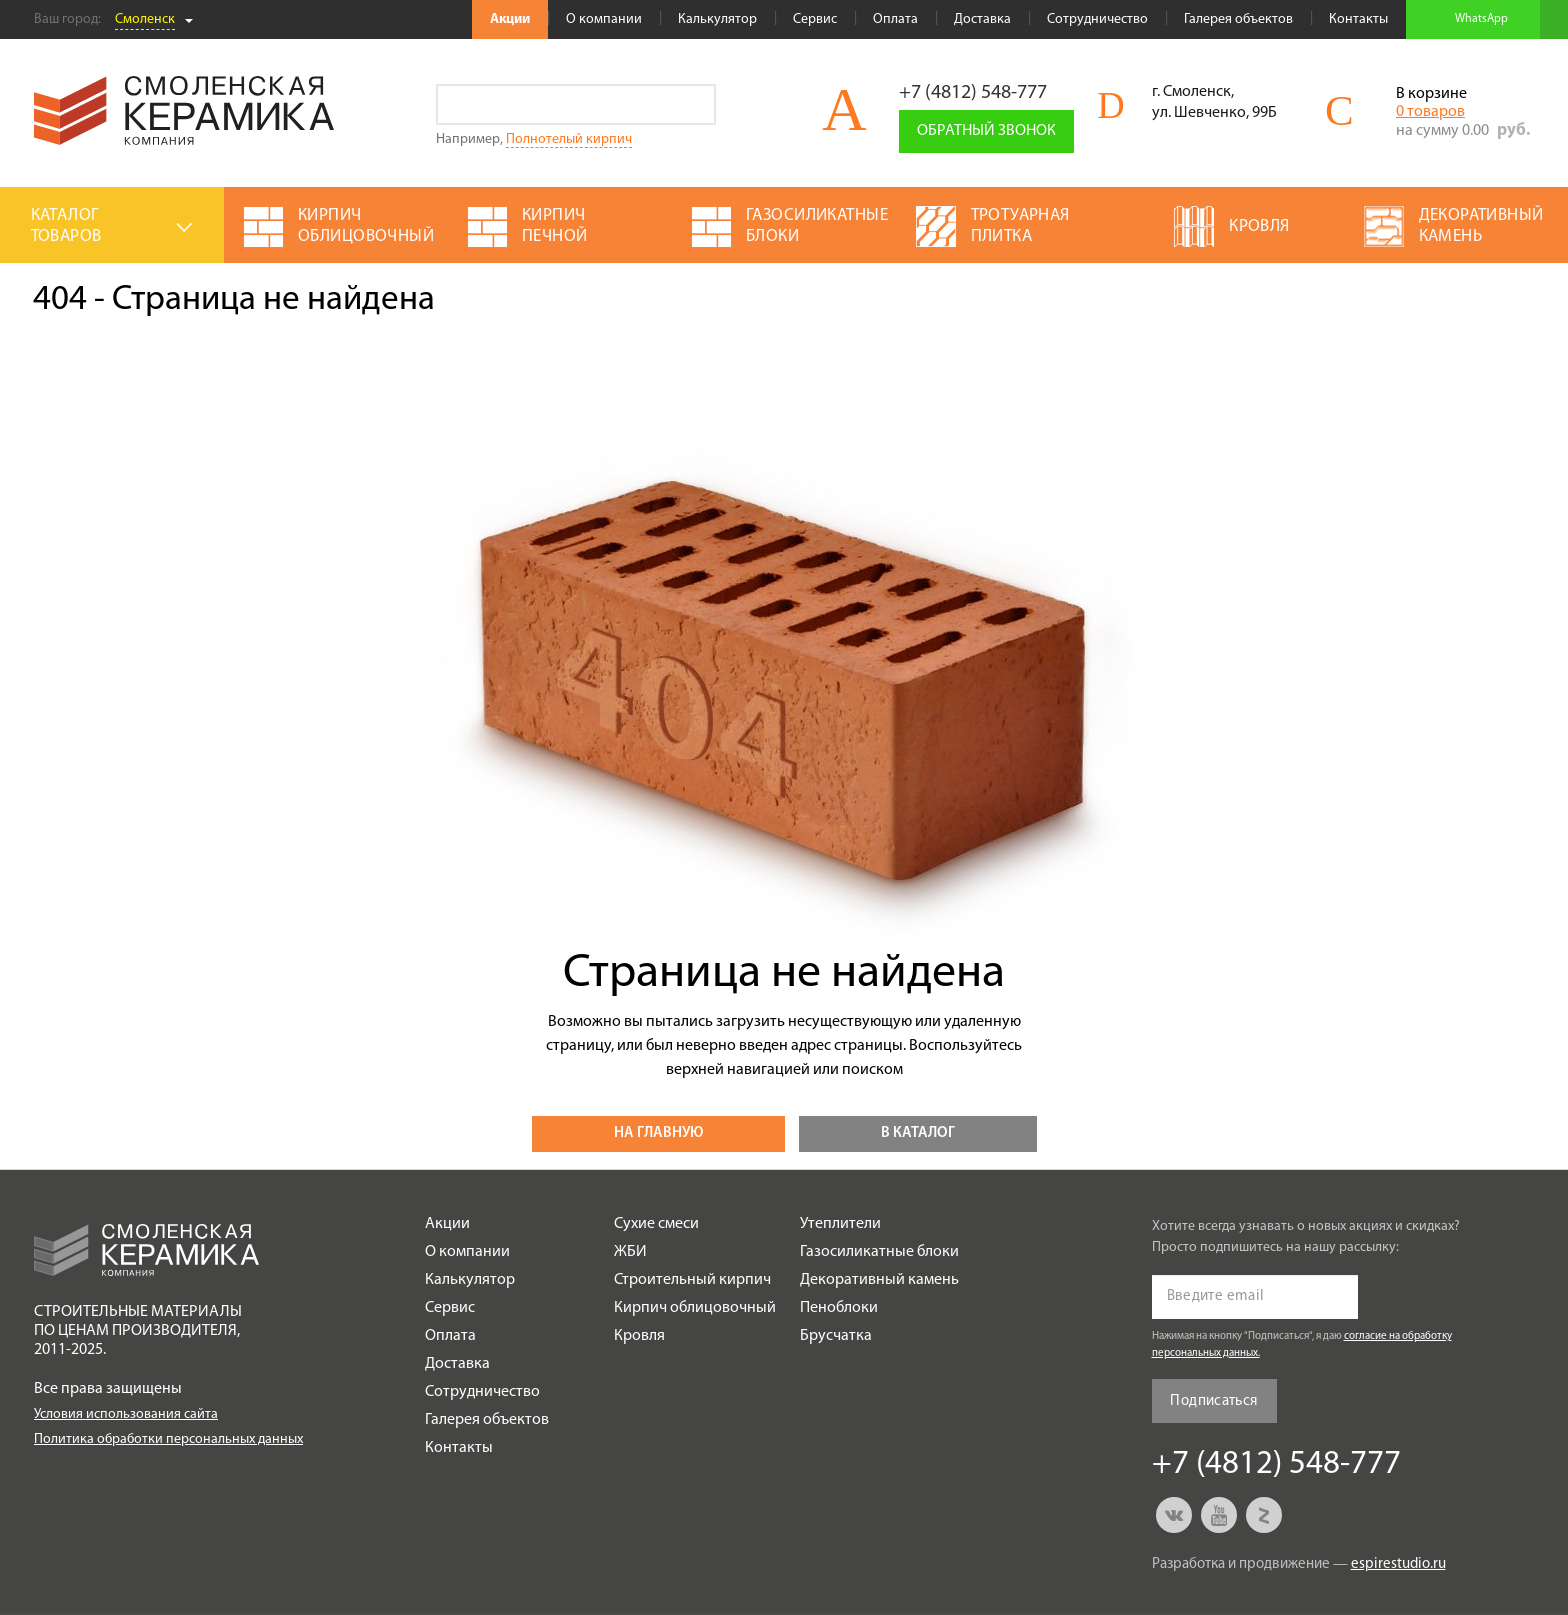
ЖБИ (630, 1252)
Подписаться (1213, 1401)
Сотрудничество (1097, 19)
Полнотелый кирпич (569, 139)
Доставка (982, 19)
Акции (510, 19)
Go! (695, 104)
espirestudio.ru (1398, 1564)
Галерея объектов (1238, 19)
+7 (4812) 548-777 (973, 93)
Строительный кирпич (692, 1280)
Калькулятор (717, 19)
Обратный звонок (986, 131)
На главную (658, 1133)
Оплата (895, 19)
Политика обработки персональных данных (168, 1439)
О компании (604, 19)
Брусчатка (836, 1336)
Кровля (639, 1336)
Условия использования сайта (126, 1414)
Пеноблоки (839, 1308)
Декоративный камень (879, 1280)
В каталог (918, 1133)
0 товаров (1430, 112)
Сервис (815, 19)
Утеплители (840, 1224)
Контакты (1358, 19)
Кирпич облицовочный (695, 1308)
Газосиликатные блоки (879, 1252)
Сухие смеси (656, 1224)
